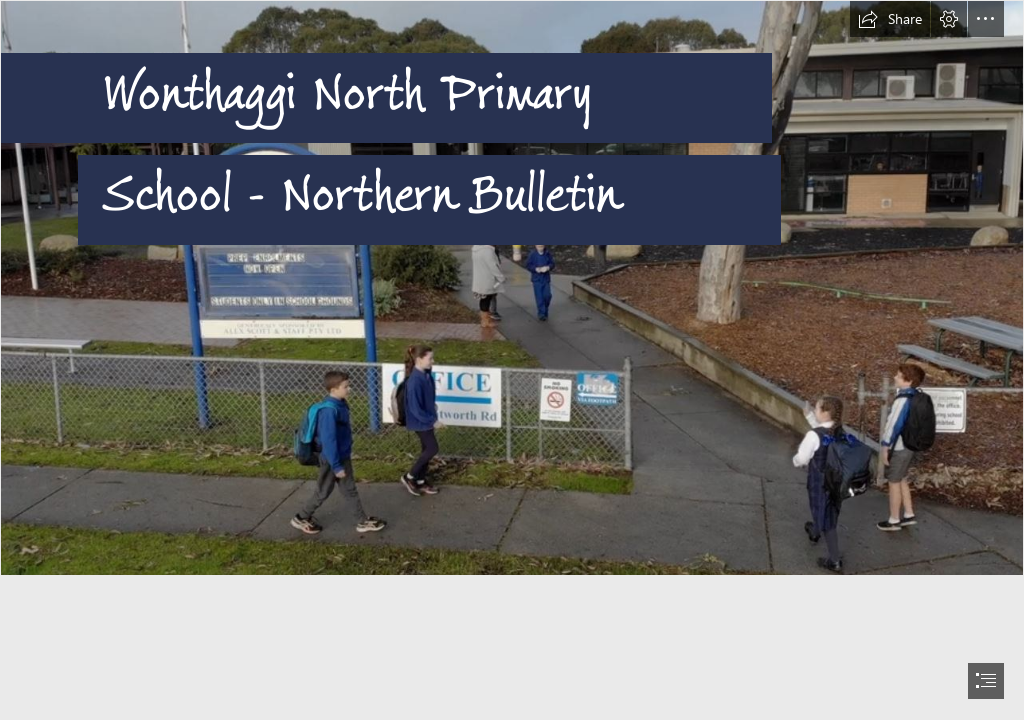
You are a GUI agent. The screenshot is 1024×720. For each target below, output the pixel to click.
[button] (890, 19)
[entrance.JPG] (512, 288)
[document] (512, 360)
